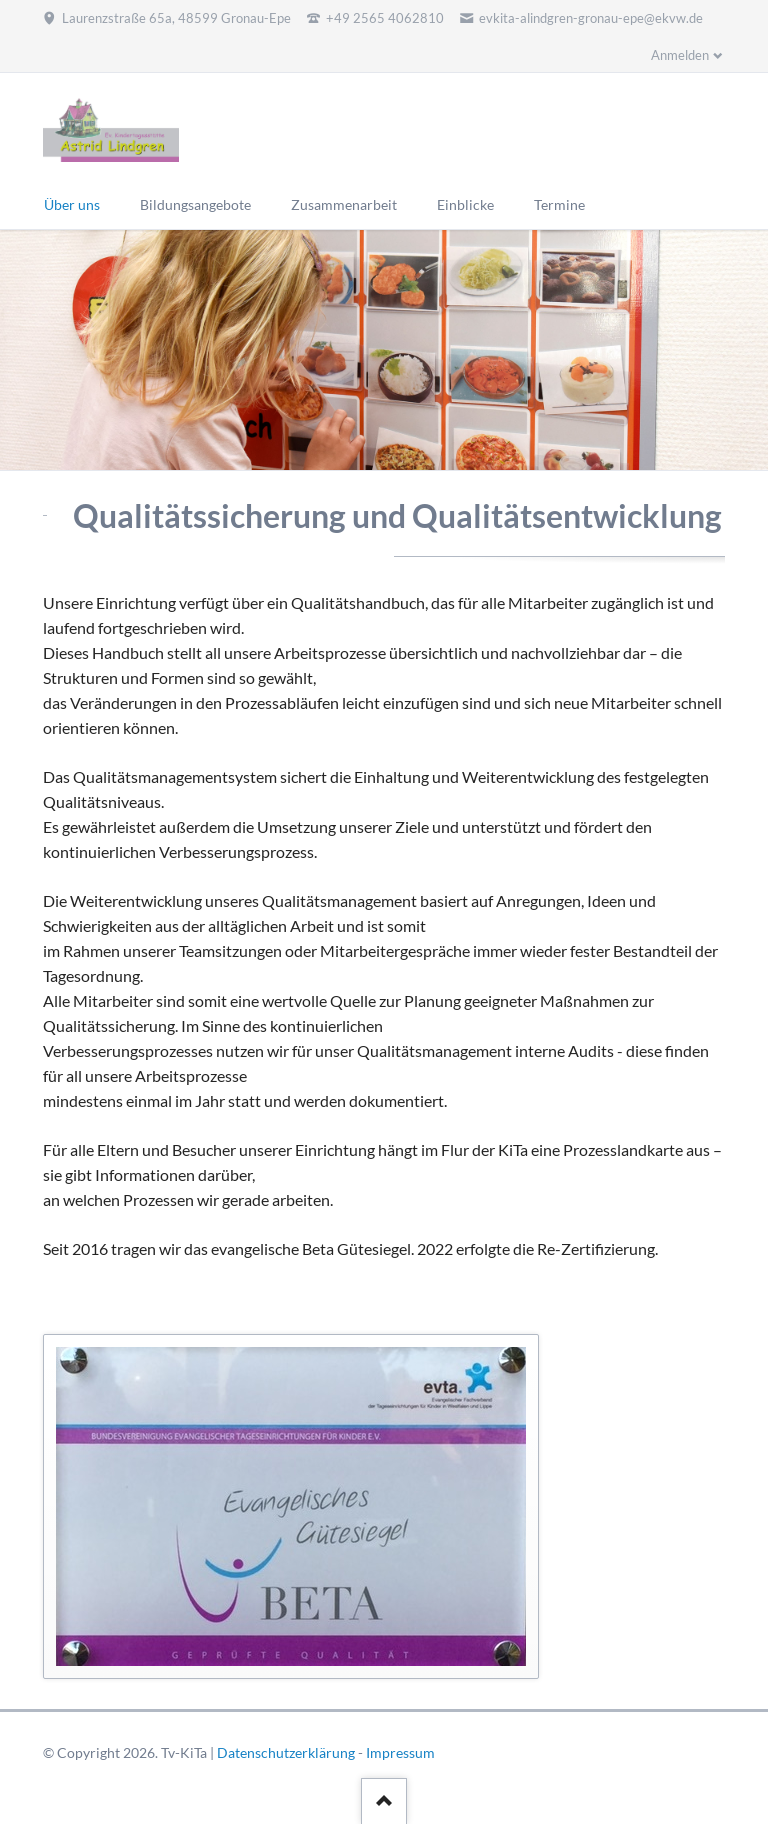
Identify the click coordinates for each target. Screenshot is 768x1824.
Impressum (400, 1752)
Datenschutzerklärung (286, 1752)
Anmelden (680, 55)
